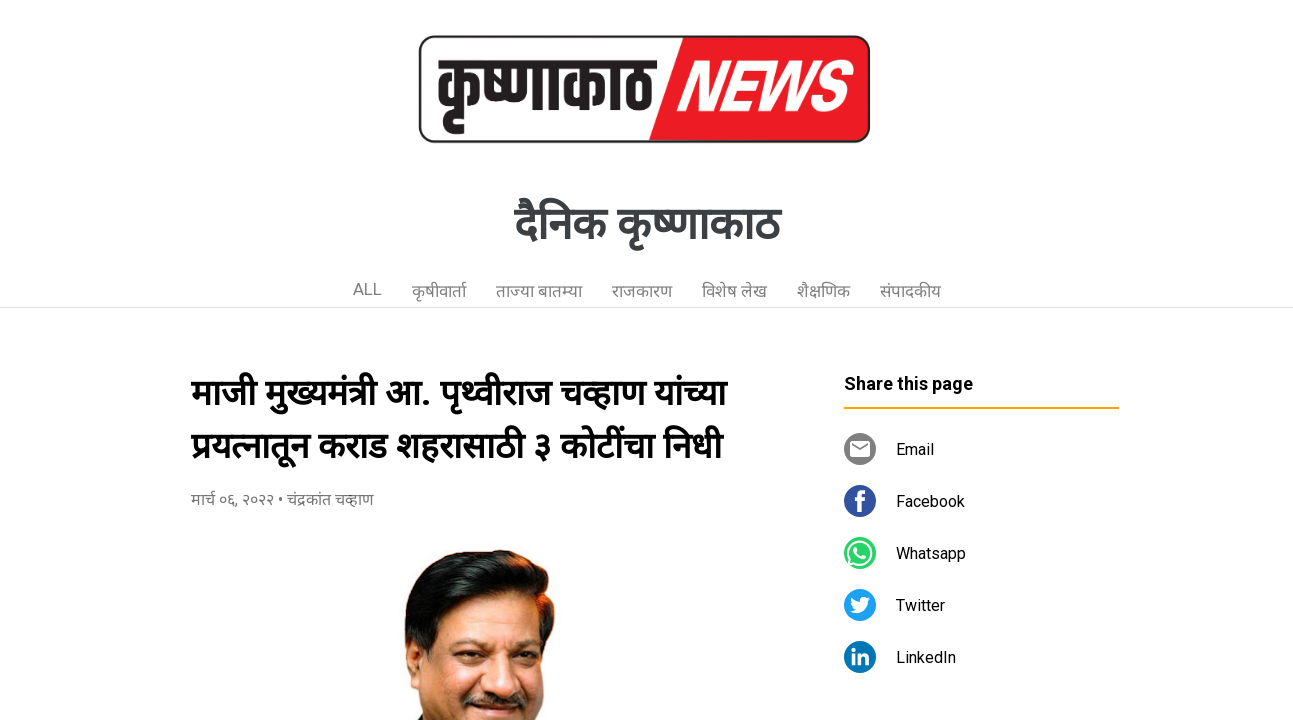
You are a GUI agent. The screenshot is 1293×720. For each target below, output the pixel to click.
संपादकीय (910, 291)
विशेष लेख (734, 291)
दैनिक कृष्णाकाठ (647, 224)
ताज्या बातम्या (539, 291)
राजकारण (642, 291)
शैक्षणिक (823, 291)
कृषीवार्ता (439, 291)
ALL (367, 289)
